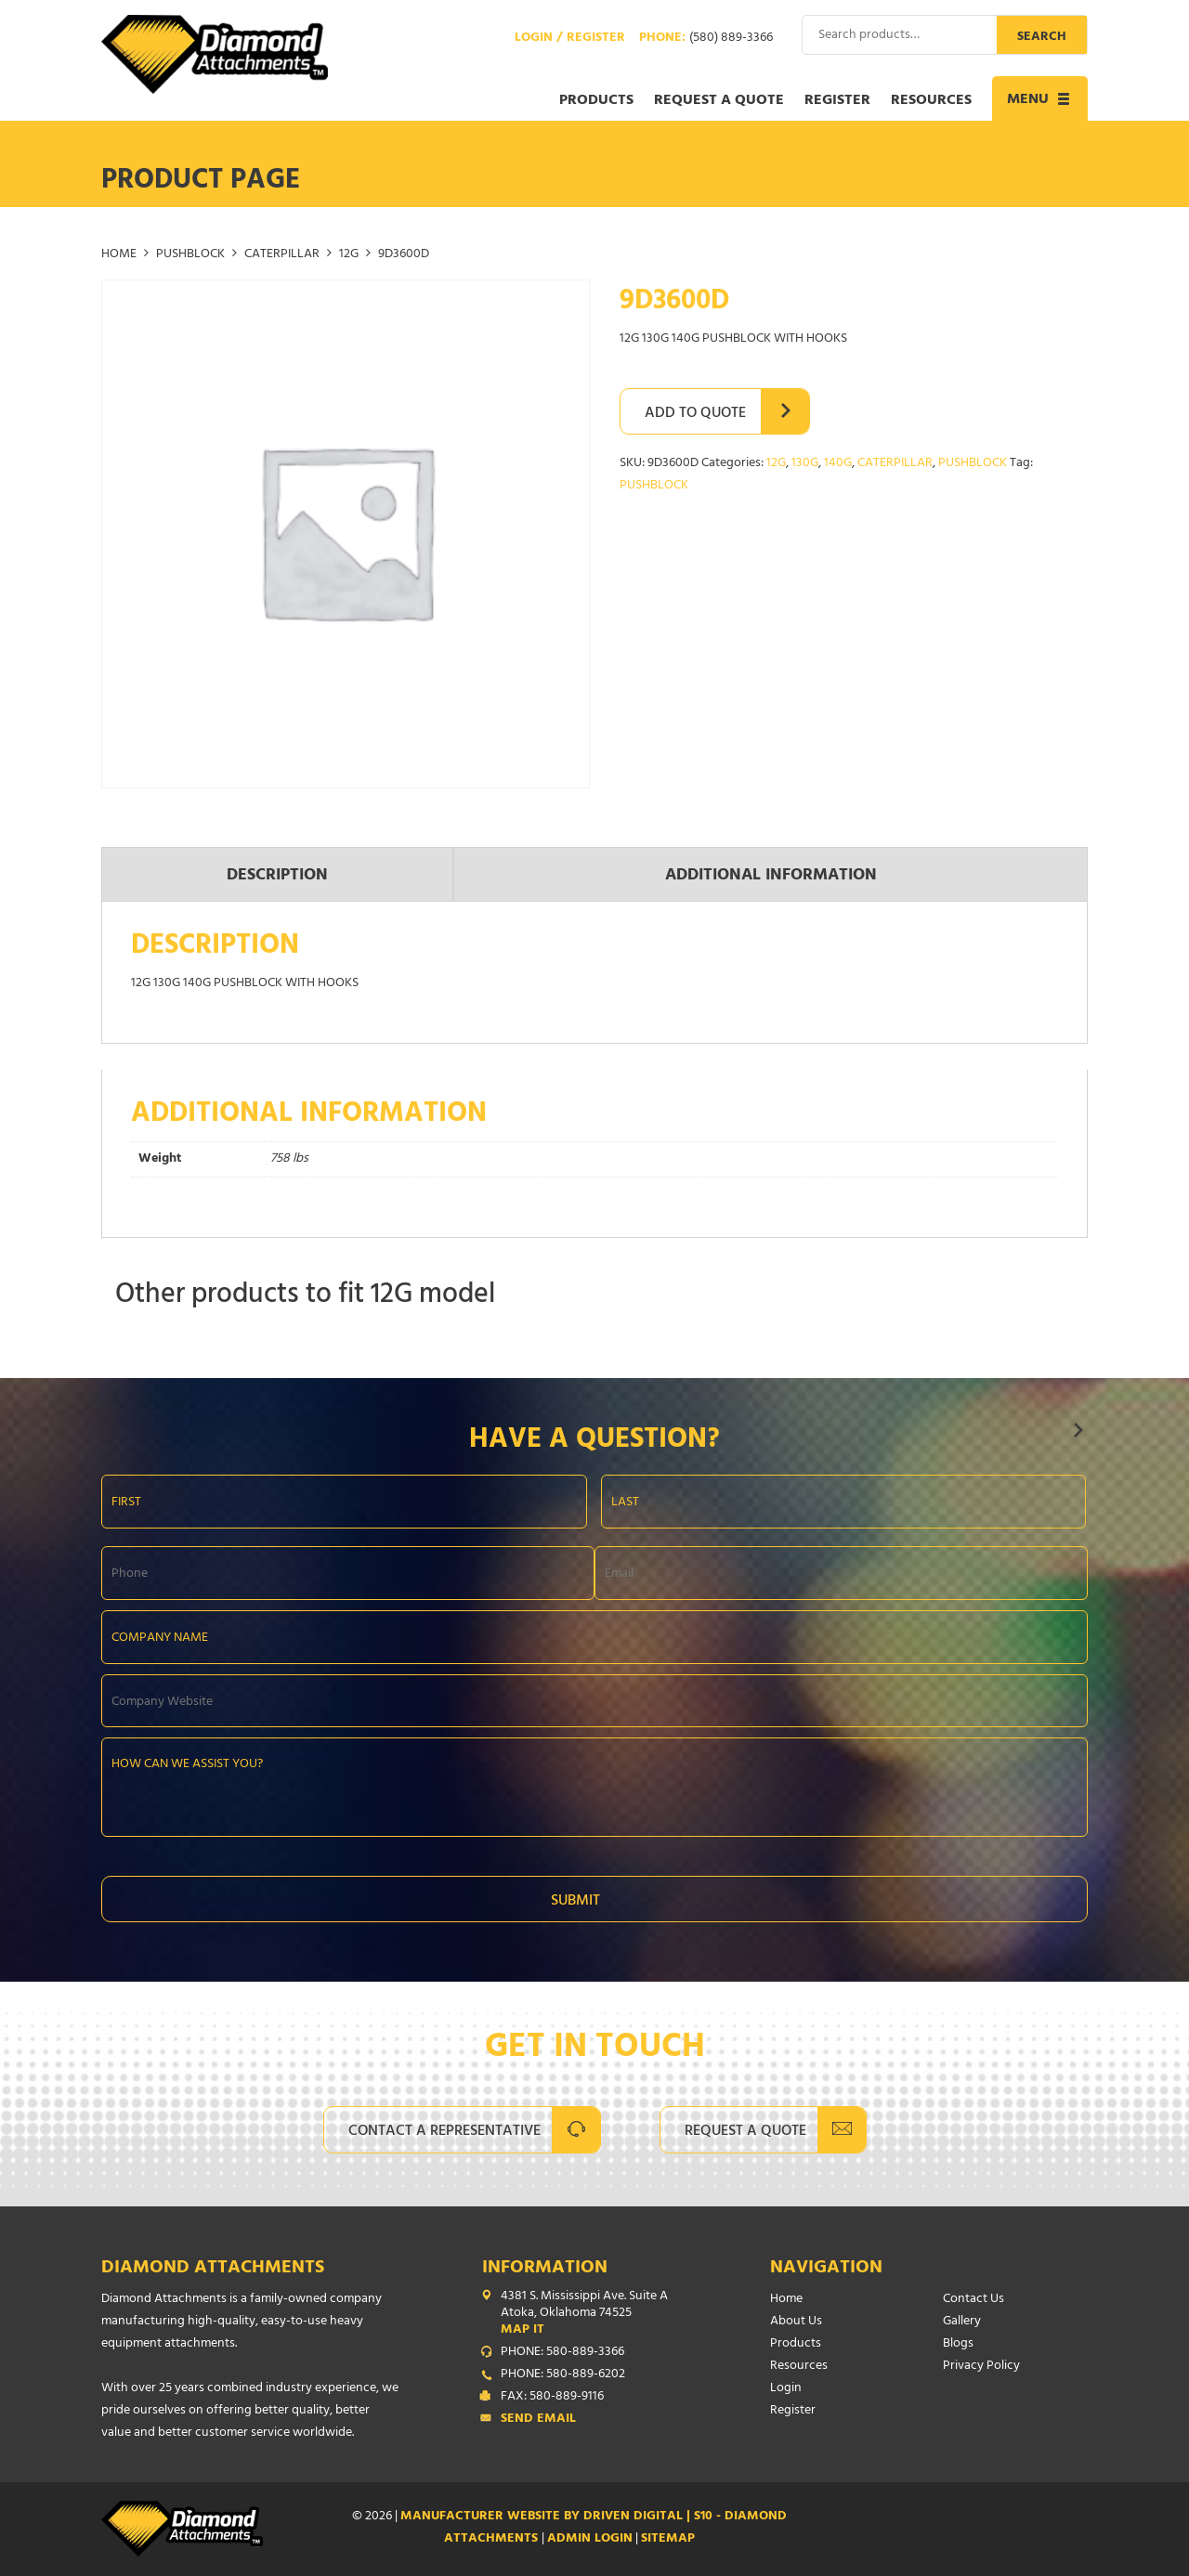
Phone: (706, 39)
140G (838, 463)
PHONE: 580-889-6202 (563, 2375)
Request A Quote (745, 2132)
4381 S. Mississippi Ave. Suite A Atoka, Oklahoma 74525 (598, 2314)
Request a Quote (719, 101)
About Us (796, 2322)
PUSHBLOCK (190, 254)
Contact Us (973, 2299)
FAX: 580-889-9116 (552, 2397)
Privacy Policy (981, 2366)
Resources (931, 101)
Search (1041, 37)
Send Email (538, 2420)
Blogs (958, 2344)
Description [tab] (277, 876)
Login (786, 2388)
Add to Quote (695, 414)
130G (804, 463)
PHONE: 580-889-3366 (562, 2353)
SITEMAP (668, 2539)
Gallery (962, 2322)
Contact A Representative (444, 2132)
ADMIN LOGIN (590, 2539)
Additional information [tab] (771, 876)
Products (596, 101)
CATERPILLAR (282, 254)
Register (837, 101)
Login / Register (570, 39)
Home (119, 254)
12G (349, 254)
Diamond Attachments (212, 2269)
